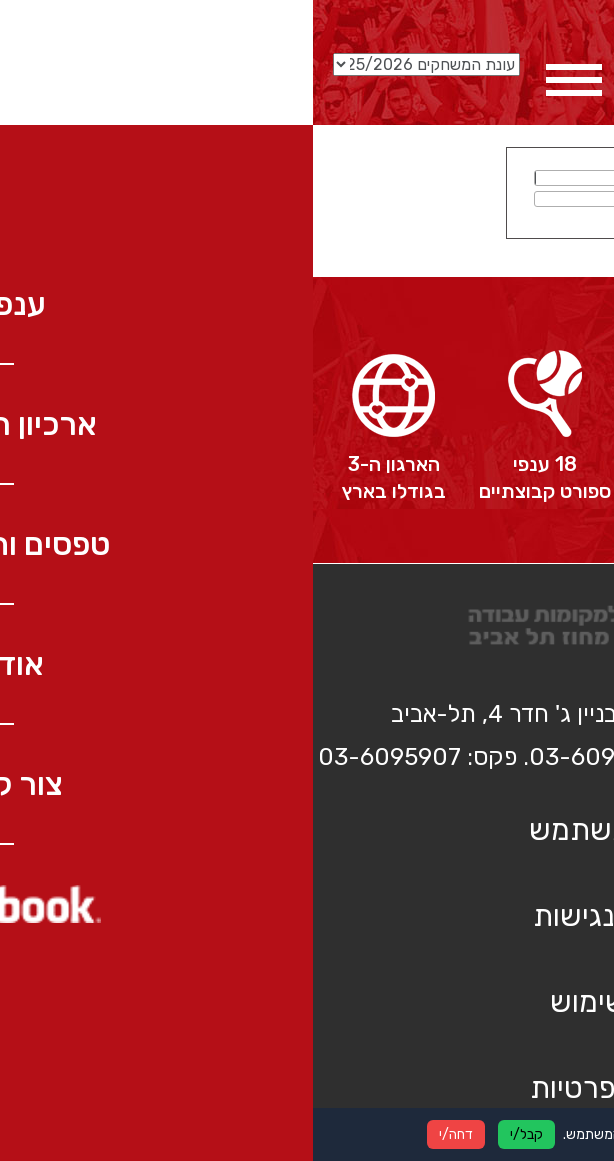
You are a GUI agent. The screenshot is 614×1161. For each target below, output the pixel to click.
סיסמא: (381, 198)
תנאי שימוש (307, 1002)
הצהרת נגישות (307, 916)
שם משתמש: (366, 177)
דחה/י (143, 1134)
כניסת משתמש (307, 830)
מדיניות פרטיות (307, 1088)
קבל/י (213, 1134)
